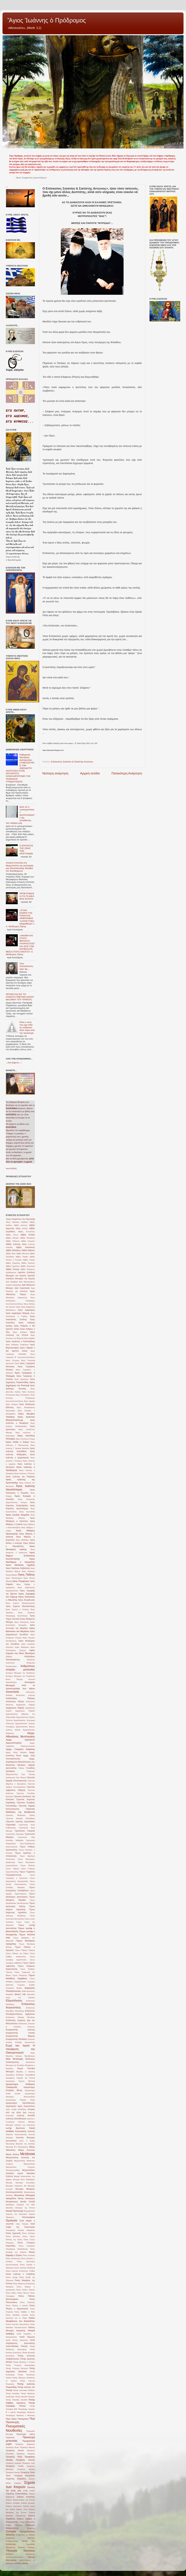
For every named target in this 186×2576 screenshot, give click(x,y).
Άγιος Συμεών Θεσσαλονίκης (20, 1606)
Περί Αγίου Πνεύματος (18, 2419)
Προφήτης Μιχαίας (26, 2469)
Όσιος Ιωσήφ (12, 2277)
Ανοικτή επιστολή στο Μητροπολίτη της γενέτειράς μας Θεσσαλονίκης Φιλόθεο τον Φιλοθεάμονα (20, 866)
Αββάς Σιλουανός (28, 1266)
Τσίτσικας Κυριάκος (26, 2547)
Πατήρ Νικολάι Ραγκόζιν (25, 2397)
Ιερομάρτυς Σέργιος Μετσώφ (20, 2081)
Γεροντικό (12, 1824)
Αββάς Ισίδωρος (13, 1241)
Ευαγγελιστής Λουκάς (20, 2033)
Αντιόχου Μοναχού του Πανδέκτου (20, 1673)
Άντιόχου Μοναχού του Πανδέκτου (20, 1676)
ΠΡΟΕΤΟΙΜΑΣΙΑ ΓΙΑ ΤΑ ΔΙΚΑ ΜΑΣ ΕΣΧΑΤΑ (26, 896)
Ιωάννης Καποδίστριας (16, 2118)
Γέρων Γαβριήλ (13, 1869)
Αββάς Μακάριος (13, 1250)
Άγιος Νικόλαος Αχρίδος (20, 1565)
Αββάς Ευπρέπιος (26, 1232)
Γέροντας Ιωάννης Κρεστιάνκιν (20, 1821)
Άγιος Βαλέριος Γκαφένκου (18, 1345)
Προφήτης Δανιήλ (16, 2450)
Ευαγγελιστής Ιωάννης (20, 2030)
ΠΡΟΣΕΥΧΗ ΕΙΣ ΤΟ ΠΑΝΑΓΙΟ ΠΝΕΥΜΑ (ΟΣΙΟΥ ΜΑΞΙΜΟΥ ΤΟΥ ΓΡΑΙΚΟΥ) (20, 997)
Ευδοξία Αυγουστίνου (25, 2042)
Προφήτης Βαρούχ (27, 2447)
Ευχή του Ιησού (19, 2045)
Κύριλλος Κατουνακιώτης (17, 2134)
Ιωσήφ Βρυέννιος (17, 2128)
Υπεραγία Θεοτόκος (20, 2550)
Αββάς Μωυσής (23, 1254)
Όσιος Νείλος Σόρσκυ (25, 2290)
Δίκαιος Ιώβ (20, 1994)
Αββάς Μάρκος (28, 1250)
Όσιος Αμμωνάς (14, 2233)
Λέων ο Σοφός (27, 2141)
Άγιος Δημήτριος (22, 1379)
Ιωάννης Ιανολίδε (26, 2115)
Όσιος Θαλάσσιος (13, 2258)
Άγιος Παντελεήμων (15, 1578)
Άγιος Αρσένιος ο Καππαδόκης (20, 1341)
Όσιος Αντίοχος (28, 2233)
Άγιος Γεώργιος (13, 1360)
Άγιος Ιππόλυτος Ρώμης (25, 1439)
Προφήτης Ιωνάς (16, 2466)
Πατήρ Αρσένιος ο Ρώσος (24, 2362)
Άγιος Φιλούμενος (22, 1622)
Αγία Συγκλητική (22, 1288)
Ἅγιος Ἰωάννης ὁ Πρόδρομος (46, 20)
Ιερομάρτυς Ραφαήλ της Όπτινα (20, 2078)
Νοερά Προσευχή (15, 2211)
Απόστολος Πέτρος (16, 1701)
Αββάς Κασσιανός (25, 1247)
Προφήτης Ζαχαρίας (26, 2454)
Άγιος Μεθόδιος (23, 1540)
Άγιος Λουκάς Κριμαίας (18, 1515)
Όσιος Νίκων (11, 2293)
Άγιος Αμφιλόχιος (26, 1310)
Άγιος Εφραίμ (29, 1401)
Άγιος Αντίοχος (21, 1332)
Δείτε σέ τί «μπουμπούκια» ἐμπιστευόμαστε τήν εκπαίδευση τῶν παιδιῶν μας (20, 815)
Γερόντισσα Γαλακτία (24, 1831)
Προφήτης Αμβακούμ (25, 2444)
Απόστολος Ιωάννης (25, 1695)
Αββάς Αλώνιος (21, 1225)
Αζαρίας (15, 1656)
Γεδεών (22, 1768)
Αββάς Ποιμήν (29, 1260)
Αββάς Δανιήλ (22, 1228)
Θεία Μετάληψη (15, 2059)
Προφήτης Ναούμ (13, 2472)
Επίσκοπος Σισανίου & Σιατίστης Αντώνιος (72, 761)
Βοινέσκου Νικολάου (17, 1765)
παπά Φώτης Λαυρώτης (18, 2340)
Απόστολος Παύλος (20, 1698)
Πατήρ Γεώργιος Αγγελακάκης (20, 2365)
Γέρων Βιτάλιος (27, 1865)
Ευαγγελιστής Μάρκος (20, 2036)
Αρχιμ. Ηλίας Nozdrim (17, 1752)
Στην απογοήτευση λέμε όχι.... (26, 966)
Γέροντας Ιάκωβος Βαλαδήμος (20, 1818)
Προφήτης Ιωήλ (28, 2463)
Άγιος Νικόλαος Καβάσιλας (18, 1568)
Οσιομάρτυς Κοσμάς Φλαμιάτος (20, 2230)
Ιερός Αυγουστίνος (26, 2106)
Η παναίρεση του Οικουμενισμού (20, 2049)
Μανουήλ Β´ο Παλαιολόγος (17, 2147)
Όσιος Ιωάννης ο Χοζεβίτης (20, 2274)
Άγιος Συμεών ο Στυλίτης (18, 1609)
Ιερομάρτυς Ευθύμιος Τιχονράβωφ (20, 2075)
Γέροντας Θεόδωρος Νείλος (20, 1815)
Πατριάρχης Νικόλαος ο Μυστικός (20, 2415)
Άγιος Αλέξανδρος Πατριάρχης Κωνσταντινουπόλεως (20, 1301)
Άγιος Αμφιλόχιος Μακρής (18, 1313)
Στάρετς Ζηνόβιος (13, 2503)
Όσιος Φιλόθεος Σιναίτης (18, 2315)
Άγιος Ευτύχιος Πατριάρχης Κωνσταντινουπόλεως (20, 1398)
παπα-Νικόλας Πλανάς (18, 2346)
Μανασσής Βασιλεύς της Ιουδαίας (20, 2144)
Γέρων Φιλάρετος (20, 1975)
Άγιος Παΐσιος (26, 1574)
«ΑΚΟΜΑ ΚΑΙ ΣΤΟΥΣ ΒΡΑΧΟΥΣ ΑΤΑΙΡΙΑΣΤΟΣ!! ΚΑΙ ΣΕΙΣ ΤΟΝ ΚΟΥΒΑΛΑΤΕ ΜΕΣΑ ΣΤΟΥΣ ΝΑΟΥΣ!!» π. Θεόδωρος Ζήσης (20, 945)
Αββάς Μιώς (11, 1254)
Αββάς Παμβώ (23, 1257)
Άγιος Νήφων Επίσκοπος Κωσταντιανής (20, 1555)
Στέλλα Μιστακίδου (27, 2522)
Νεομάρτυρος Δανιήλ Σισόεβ (20, 2201)
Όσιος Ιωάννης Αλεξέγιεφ (24, 2268)
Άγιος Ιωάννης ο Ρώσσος (24, 1473)
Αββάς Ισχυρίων (28, 1241)
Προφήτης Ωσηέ (27, 2472)
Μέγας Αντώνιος (26, 2150)
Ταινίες (26, 2541)
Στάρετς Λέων (22, 2509)
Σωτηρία (13, 2531)
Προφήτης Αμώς (13, 2447)
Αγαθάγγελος (12, 1272)
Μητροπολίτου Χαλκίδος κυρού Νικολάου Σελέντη (20, 2173)
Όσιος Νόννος (23, 2293)
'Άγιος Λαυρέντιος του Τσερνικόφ (20, 1219)
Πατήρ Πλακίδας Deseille (17, 2400)
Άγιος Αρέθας (29, 1338)
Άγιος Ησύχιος (12, 1404)
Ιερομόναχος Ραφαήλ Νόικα (20, 2100)
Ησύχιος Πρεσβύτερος (25, 2056)
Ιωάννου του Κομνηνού (25, 2125)
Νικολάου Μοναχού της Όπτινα (20, 2208)
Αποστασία (16, 1691)
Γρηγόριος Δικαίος (15, 1988)
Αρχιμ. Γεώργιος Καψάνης (20, 1749)
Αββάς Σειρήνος (28, 1263)
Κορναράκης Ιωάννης (25, 2131)
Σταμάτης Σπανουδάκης (17, 2494)
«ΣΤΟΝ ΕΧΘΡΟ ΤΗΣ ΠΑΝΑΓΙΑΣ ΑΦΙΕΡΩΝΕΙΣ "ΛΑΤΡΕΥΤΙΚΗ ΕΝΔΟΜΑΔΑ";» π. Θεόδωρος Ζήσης (20, 918)
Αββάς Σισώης (13, 1269)
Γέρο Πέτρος (21, 1778)
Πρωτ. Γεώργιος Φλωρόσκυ (20, 2475)
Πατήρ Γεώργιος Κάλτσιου (17, 2368)
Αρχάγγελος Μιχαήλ (15, 1708)
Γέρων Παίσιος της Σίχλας (18, 1953)
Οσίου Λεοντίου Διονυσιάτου (18, 2324)
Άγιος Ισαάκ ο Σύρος (18, 1442)
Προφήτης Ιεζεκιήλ (25, 2460)
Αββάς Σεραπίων (13, 1266)
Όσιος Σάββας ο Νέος (25, 2312)
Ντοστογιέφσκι (28, 2217)
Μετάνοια (27, 2154)
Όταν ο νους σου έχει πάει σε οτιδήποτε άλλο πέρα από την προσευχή (27, 1027)
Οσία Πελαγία (23, 2224)
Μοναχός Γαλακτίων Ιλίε (17, 2186)
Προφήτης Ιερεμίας (14, 2463)
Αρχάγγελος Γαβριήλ (25, 1705)
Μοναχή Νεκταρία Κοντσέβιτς (20, 2183)
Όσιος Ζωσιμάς (29, 2255)
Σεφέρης (19, 2483)
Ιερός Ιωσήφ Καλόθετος (17, 2109)
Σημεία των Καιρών (20, 2484)
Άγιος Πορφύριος (21, 1581)
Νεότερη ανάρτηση (55, 773)
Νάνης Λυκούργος (26, 2198)
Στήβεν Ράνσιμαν (16, 2525)
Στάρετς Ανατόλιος (26, 2497)
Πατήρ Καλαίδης (13, 2393)
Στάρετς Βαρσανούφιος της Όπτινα (20, 2500)
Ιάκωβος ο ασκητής (25, 2072)
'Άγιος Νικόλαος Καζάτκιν (18, 1222)
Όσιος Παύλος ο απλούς (18, 2306)
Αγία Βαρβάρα (12, 1282)
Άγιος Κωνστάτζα (27, 1512)
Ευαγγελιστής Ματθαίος (17, 2039)
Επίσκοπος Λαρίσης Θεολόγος (20, 2017)
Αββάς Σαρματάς (13, 1263)
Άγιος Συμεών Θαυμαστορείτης (20, 1603)
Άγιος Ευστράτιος (23, 1395)
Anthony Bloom (21, 2563)
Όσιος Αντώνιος (14, 2236)
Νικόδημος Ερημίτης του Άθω (20, 2205)
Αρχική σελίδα (90, 773)
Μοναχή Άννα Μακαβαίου (24, 2179)
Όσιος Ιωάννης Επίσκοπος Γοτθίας (20, 2271)
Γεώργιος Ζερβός (26, 1985)
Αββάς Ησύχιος (13, 1238)
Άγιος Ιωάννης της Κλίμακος (20, 1476)
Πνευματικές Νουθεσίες (16, 2428)
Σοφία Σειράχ (29, 2491)
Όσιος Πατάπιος (27, 2302)
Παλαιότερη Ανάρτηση (126, 773)
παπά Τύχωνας (27, 2337)
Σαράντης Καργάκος (17, 2479)
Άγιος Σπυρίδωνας (26, 1600)
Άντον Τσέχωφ (17, 1679)
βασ (33, 1762)
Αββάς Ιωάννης (14, 1244)
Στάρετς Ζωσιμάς (28, 2503)
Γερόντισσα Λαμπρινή (15, 1834)
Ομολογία (12, 2220)
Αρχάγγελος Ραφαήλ (25, 1711)
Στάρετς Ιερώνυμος (14, 2506)
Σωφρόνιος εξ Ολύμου (25, 2535)
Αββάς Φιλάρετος (28, 1269)
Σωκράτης (31, 2528)
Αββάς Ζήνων (13, 1235)
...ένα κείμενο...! (13, 1062)
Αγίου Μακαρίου (22, 1647)
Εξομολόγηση (16, 2000)
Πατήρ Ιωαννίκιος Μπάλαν (24, 2390)
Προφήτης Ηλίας (15, 2457)
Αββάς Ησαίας (27, 1235)
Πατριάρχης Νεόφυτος (26, 2412)
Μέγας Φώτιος (13, 2154)
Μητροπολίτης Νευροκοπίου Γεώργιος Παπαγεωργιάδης (20, 2167)
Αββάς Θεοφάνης (27, 1238)
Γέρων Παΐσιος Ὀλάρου (25, 1950)
